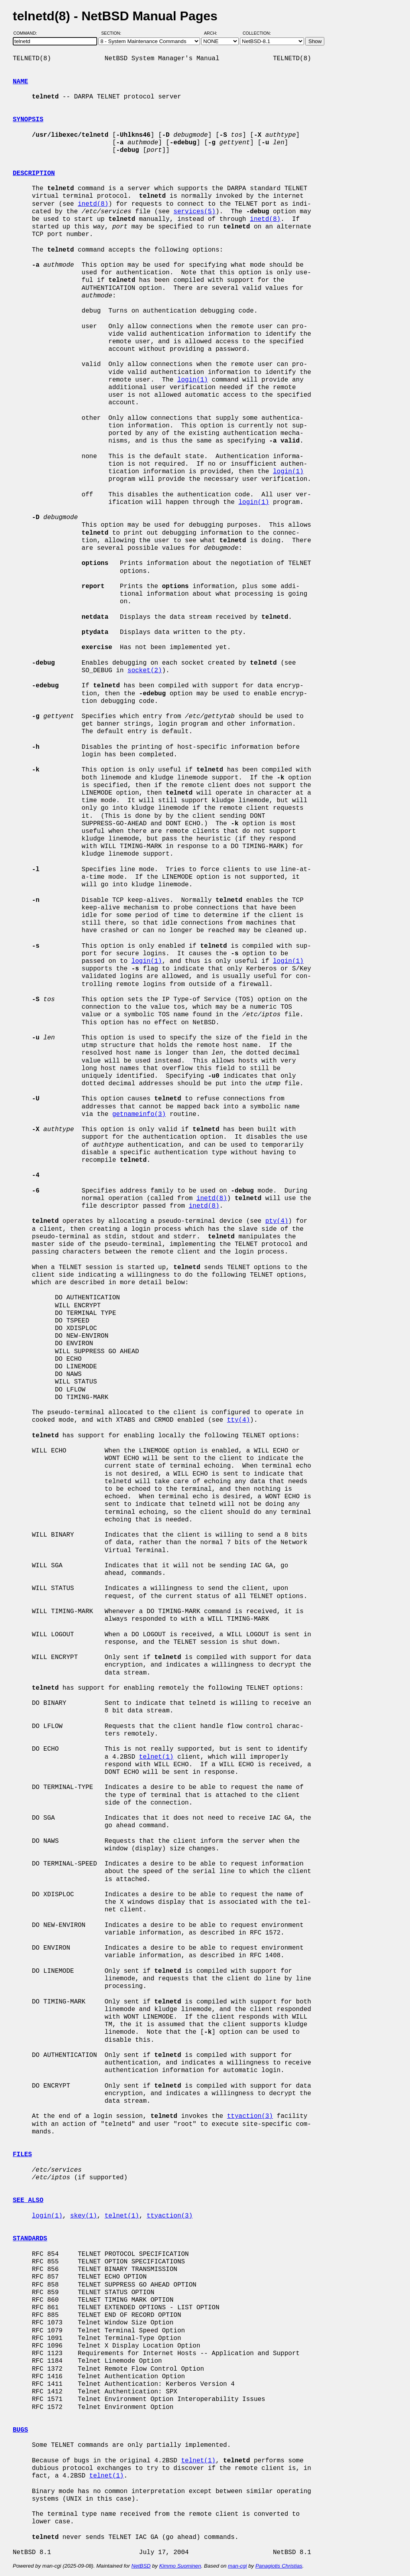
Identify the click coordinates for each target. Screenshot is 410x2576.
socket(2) (145, 670)
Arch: (214, 33)
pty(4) (276, 1221)
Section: (113, 33)
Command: (28, 33)
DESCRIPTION (34, 173)
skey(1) (83, 2216)
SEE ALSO (28, 2200)
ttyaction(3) (250, 2116)
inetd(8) (93, 204)
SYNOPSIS (28, 119)
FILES (22, 2154)
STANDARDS (30, 2238)
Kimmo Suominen (180, 2566)
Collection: (257, 33)
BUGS (20, 2430)
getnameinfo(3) (139, 1114)
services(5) (194, 211)
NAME (20, 81)
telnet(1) (156, 1757)
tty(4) (238, 1420)
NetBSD (141, 2566)
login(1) (192, 380)
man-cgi (237, 2566)
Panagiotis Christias (278, 2566)
